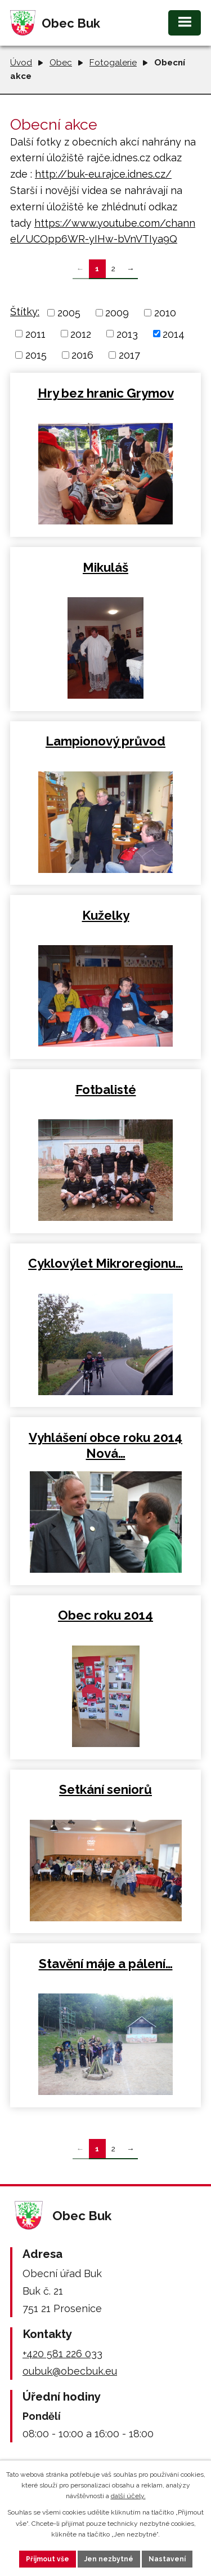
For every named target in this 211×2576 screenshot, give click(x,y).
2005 (68, 313)
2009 (117, 313)
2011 (35, 333)
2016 (82, 355)
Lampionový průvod (105, 741)
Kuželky (105, 915)
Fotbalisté (105, 1089)
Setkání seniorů (105, 1789)
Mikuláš (105, 567)
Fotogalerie (113, 63)
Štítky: (24, 311)
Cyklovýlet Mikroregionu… (105, 1263)
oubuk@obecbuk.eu (70, 2371)
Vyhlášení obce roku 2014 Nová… (105, 1445)
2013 (127, 333)
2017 (129, 355)
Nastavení (167, 2559)
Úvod (21, 63)
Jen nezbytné (108, 2559)
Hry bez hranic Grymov (106, 393)
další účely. (128, 2496)
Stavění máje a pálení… (106, 1963)
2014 (174, 333)
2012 (80, 333)
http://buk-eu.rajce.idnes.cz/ (103, 174)
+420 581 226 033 (62, 2353)
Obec (61, 63)
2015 (36, 355)
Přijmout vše (47, 2559)
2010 (165, 313)
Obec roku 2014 (105, 1615)
